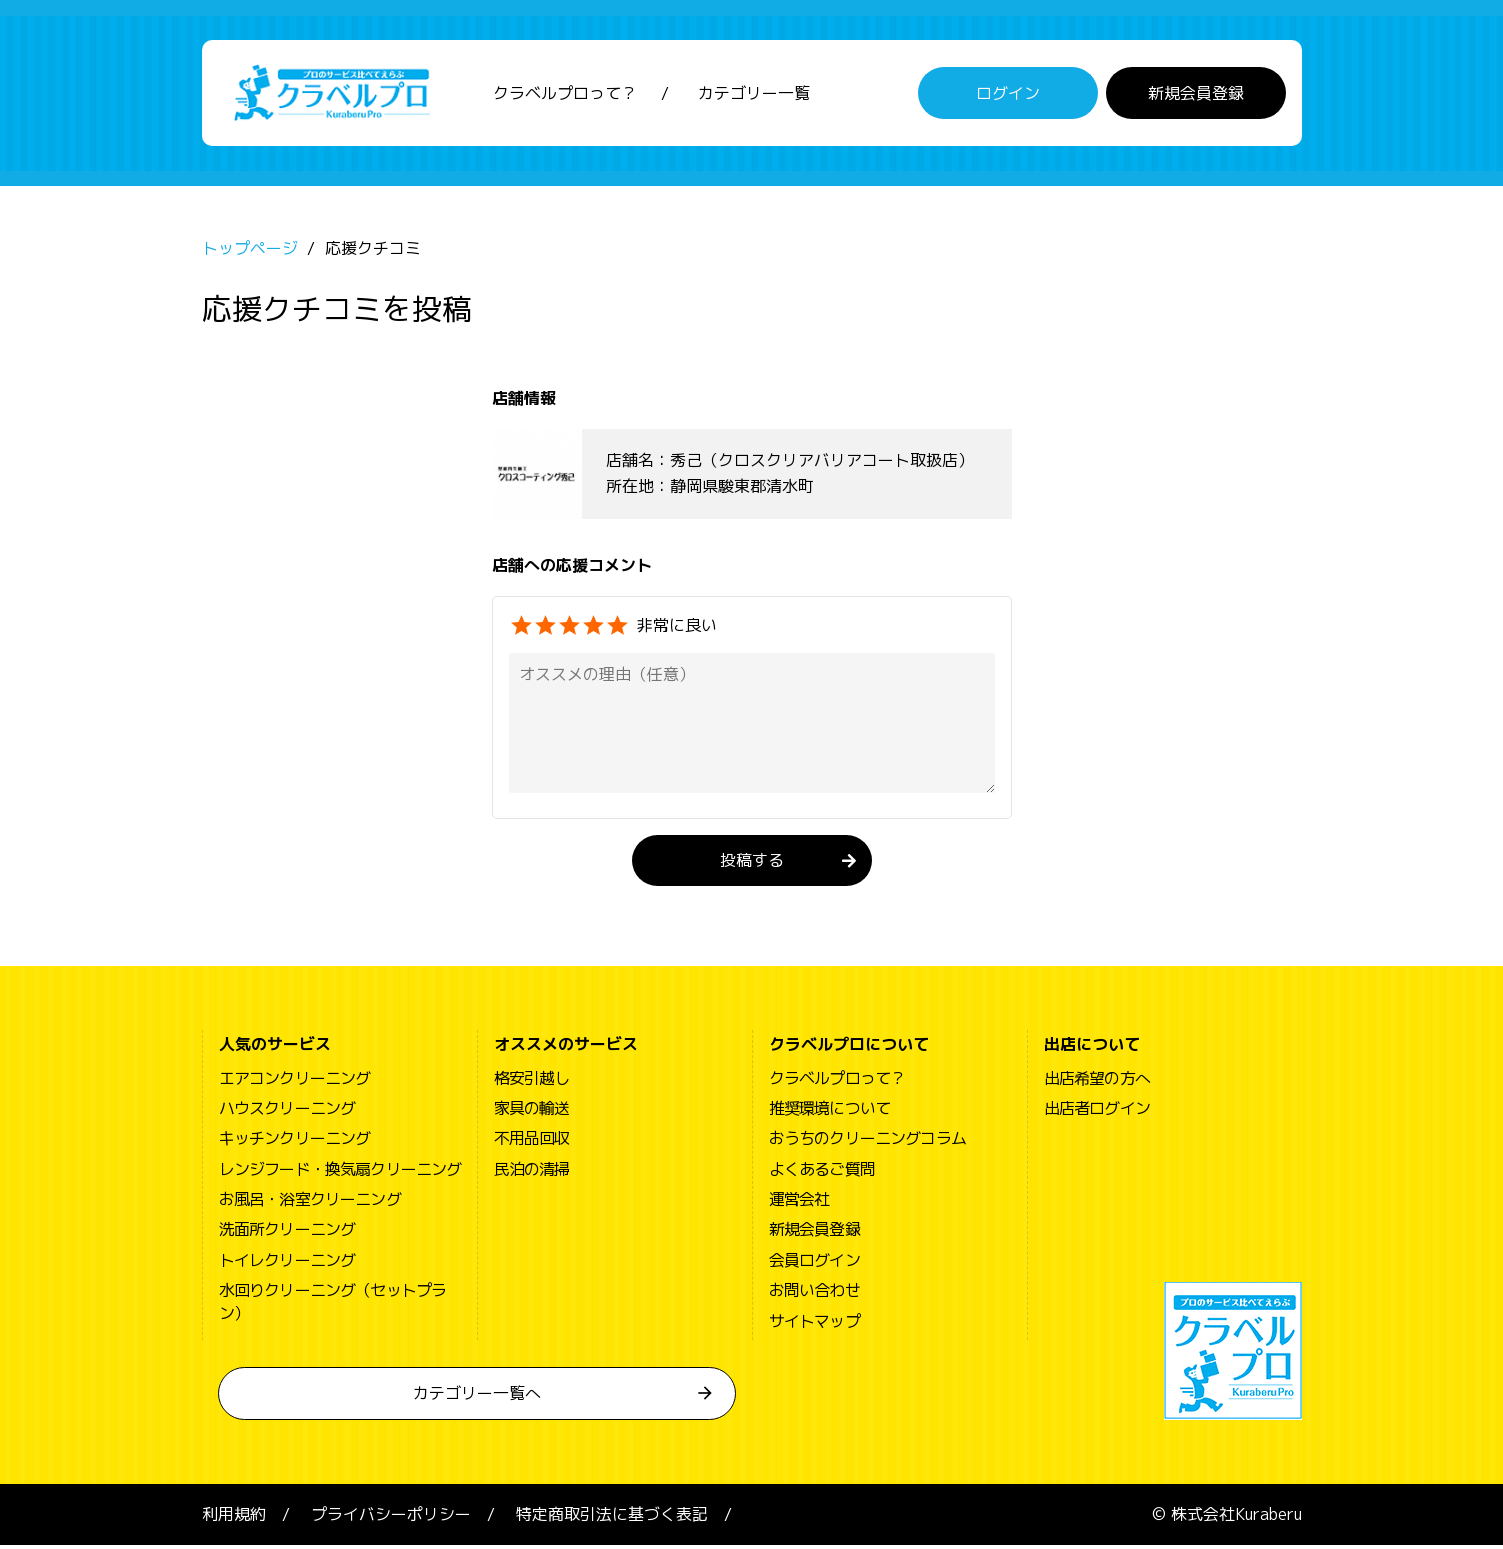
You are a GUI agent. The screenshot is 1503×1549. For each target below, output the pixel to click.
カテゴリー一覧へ (477, 1397)
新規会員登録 (1196, 95)
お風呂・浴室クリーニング (310, 1203)
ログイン (1008, 95)
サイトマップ (814, 1324)
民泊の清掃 (532, 1173)
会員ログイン (814, 1264)
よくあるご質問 (822, 1173)
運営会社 (799, 1203)
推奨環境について (830, 1112)
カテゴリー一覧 (754, 95)
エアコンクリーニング (295, 1081)
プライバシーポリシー (391, 1518)
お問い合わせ (814, 1294)
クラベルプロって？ (565, 95)
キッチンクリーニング (295, 1142)
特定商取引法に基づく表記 (612, 1518)
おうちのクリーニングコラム (868, 1142)
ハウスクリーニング (287, 1112)
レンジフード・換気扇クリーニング (340, 1173)
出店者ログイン (1097, 1112)
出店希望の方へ (1097, 1081)
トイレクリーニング (287, 1264)
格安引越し (532, 1081)
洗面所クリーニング (287, 1233)
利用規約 (234, 1518)
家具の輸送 (532, 1112)
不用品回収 (532, 1142)
